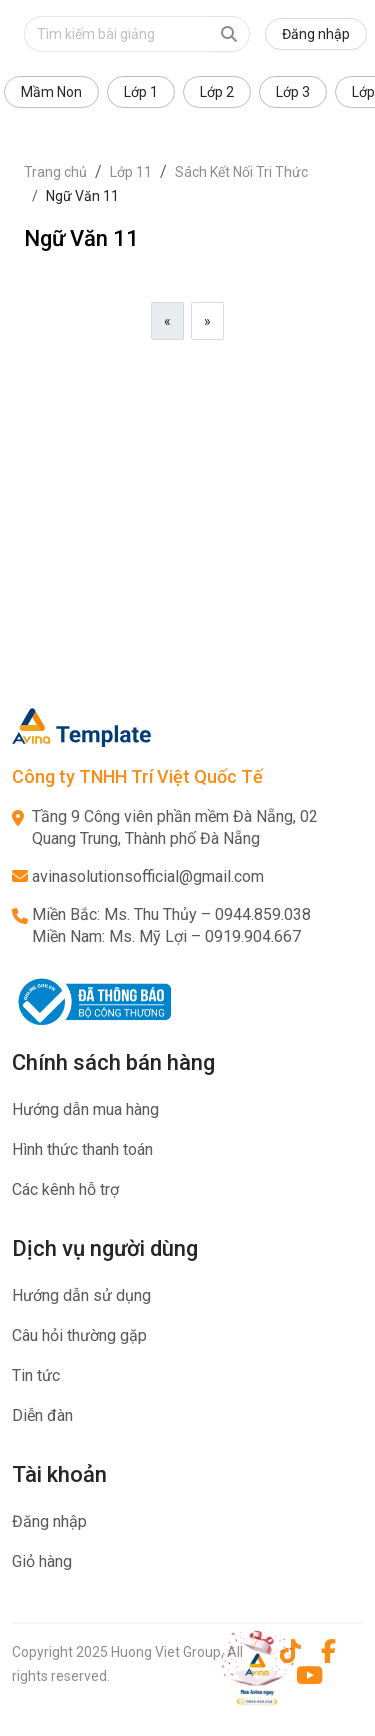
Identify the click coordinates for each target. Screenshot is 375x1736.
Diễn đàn (42, 1415)
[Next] (207, 321)
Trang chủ (55, 172)
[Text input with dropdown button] (116, 34)
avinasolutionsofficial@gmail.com (148, 876)
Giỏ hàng (42, 1561)
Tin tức (36, 1375)
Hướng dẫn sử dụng (81, 1295)
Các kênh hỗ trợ (65, 1189)
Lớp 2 (217, 92)
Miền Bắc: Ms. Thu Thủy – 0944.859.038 (171, 914)
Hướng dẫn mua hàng (85, 1109)
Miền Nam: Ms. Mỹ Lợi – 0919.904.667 (166, 936)
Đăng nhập (316, 34)
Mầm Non (51, 92)
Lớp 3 (293, 92)
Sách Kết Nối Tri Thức (241, 172)
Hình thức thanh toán (82, 1149)
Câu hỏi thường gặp (79, 1335)
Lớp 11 (131, 172)
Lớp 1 (141, 92)
